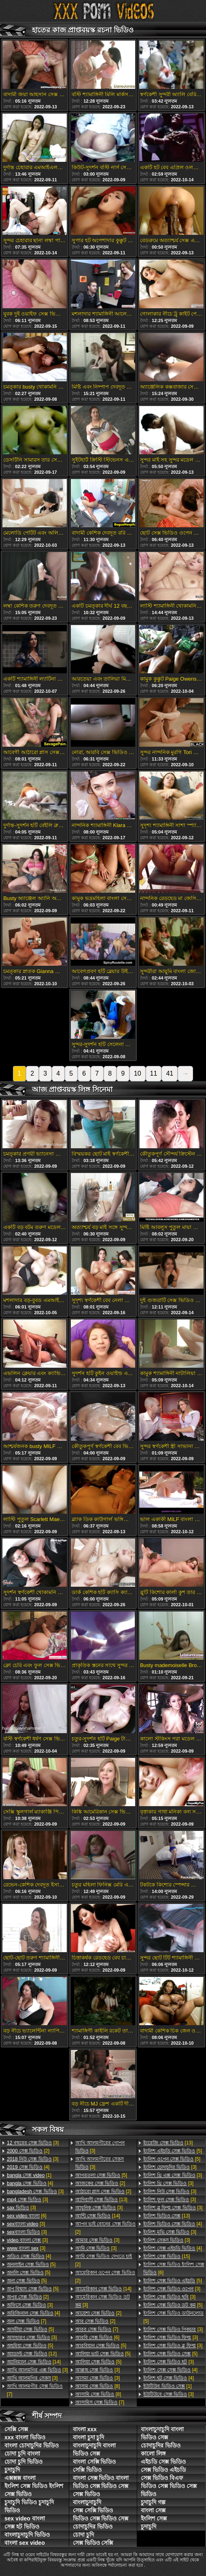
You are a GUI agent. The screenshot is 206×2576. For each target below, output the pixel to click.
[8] (97, 2386)
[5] (31, 2264)
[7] (26, 2321)
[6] (27, 2216)
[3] (33, 2143)
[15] (166, 2256)
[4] (28, 2167)
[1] (29, 2175)
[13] (101, 2199)
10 (137, 1073)
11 (153, 1073)
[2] (28, 2151)
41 (169, 1073)
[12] (32, 2354)
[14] (34, 2362)
